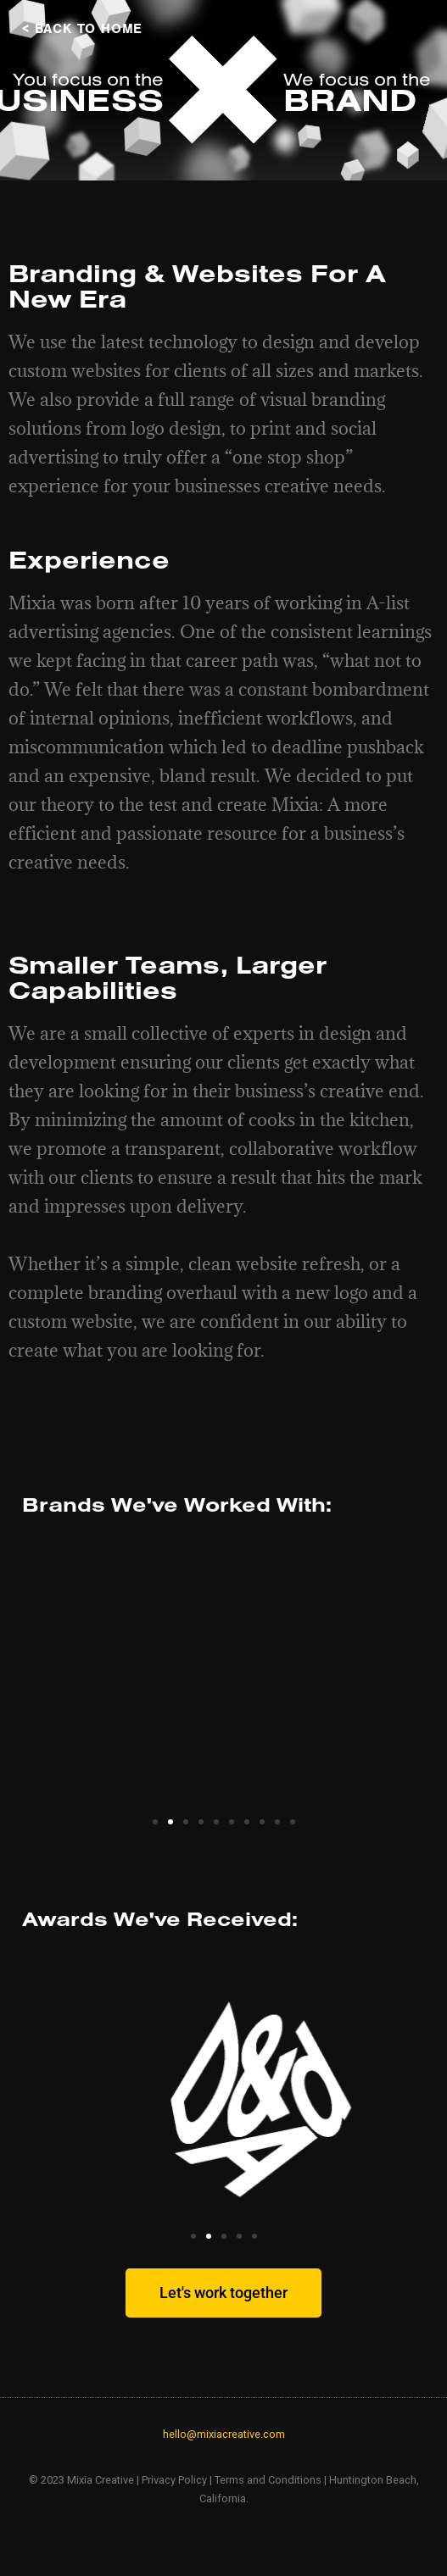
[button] (155, 1821)
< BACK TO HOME (82, 28)
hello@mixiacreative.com (224, 2434)
